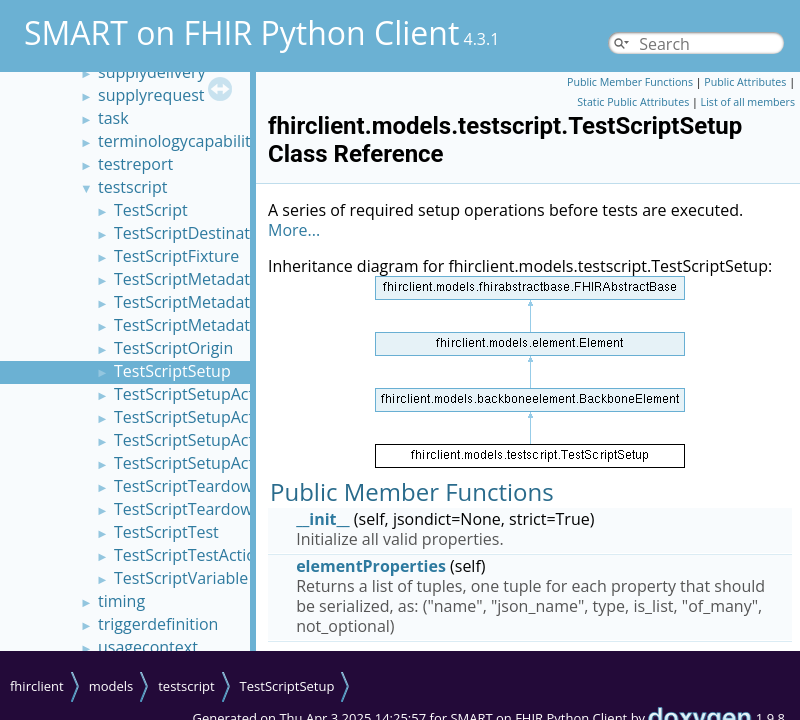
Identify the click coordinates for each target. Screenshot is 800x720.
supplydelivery (151, 72)
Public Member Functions (630, 82)
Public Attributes (745, 82)
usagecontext (148, 647)
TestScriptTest (166, 532)
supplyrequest (151, 95)
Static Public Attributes (633, 102)
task (113, 118)
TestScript (151, 210)
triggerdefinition (158, 624)
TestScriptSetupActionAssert (219, 417)
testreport (135, 164)
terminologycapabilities (184, 141)
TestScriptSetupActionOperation (233, 440)
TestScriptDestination (193, 233)
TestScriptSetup (172, 371)
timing (121, 601)
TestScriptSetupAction (196, 394)
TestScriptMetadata (186, 279)
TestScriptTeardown (188, 486)
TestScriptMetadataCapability (223, 302)
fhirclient (37, 686)
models (111, 686)
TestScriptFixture (176, 256)
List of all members (748, 102)
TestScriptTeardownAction (211, 509)
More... (294, 230)
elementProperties (371, 566)
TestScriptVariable (181, 578)
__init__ (323, 519)
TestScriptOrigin (173, 348)
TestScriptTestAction (190, 555)
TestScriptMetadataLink (201, 325)
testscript (132, 187)
